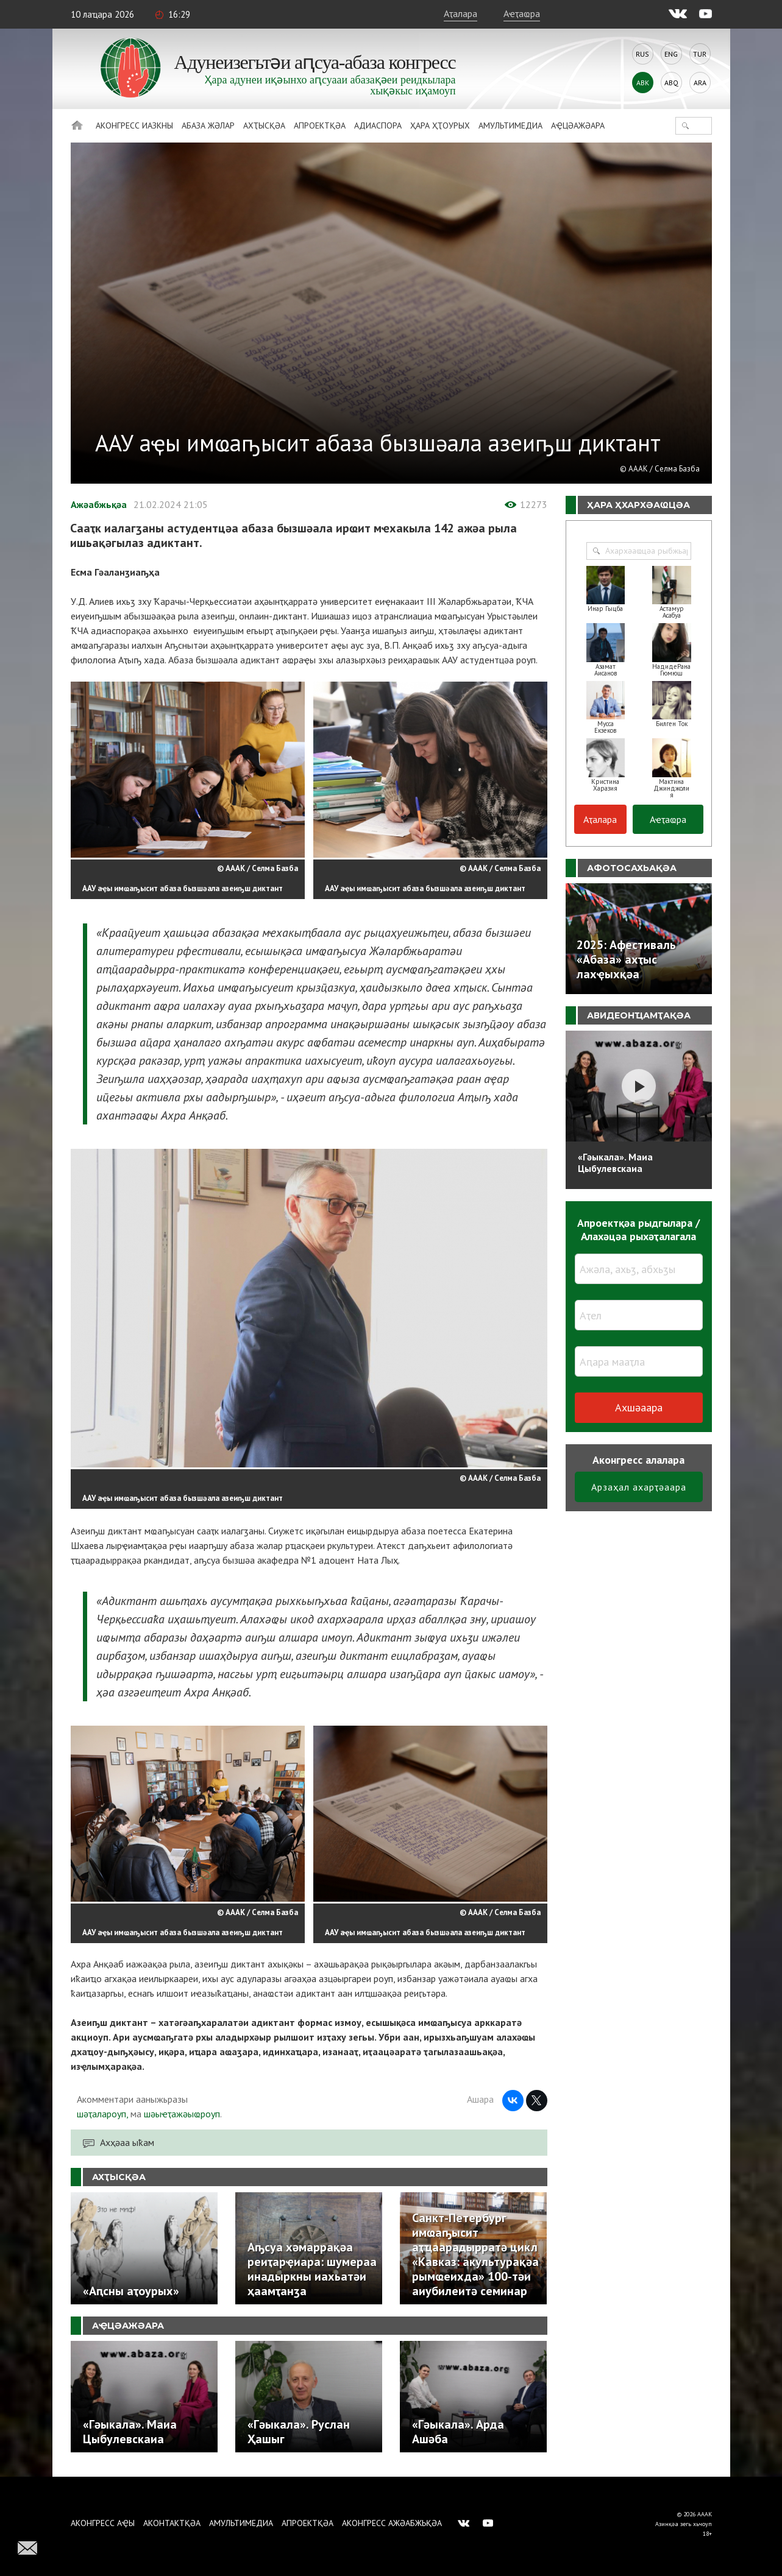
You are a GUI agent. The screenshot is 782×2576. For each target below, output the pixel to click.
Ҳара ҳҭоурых (440, 125)
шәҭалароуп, (102, 2114)
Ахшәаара (639, 1407)
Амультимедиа (510, 125)
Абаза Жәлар (208, 125)
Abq (671, 82)
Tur (699, 53)
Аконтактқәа (172, 2523)
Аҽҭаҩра (521, 13)
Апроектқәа (320, 125)
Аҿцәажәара (578, 125)
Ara (700, 82)
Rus (642, 53)
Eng (671, 53)
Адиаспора (378, 125)
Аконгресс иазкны (134, 125)
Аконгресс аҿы (103, 2523)
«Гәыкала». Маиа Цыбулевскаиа (615, 1162)
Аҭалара (460, 13)
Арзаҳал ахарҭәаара (638, 1487)
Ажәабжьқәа (99, 504)
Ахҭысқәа (264, 125)
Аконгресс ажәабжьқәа (392, 2523)
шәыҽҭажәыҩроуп (182, 2114)
